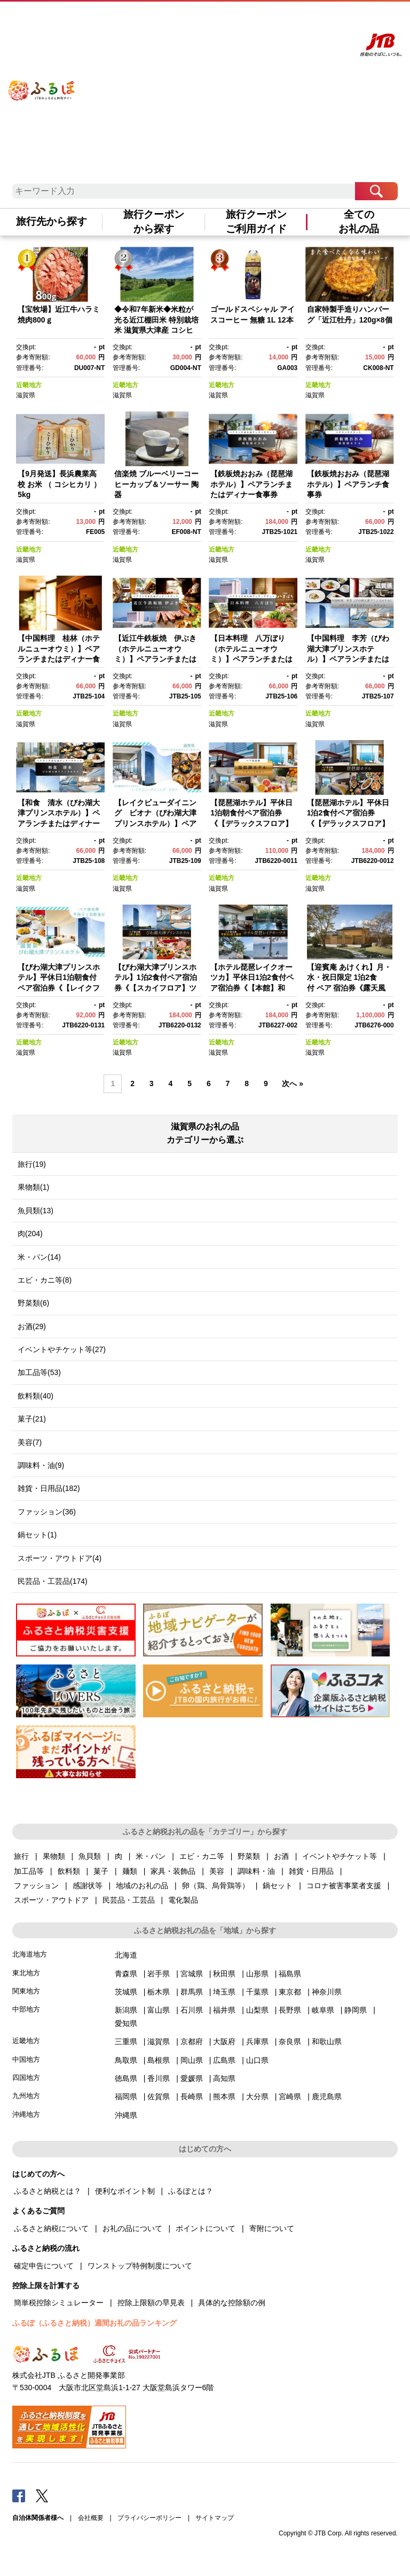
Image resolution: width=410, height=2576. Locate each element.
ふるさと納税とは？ (47, 2191)
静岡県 (355, 2010)
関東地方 (26, 1991)
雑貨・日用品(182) (49, 1488)
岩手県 (158, 1973)
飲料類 (69, 1871)
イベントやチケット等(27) (62, 1349)
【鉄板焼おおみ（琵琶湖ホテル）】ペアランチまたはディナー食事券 (251, 484)
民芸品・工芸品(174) (53, 1581)
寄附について (271, 2228)
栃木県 (158, 1992)
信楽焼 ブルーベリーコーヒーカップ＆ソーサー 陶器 (156, 484)
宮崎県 (290, 2096)
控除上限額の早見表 (151, 2302)
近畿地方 (29, 385)
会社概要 (91, 2518)
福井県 (224, 2010)
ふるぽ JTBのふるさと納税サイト (42, 81)
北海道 (126, 1955)
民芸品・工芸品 (128, 1900)
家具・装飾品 (173, 1871)
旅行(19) (32, 1164)
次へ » (292, 1083)
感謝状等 (87, 1885)
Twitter (42, 2495)
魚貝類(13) (35, 1210)
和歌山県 (327, 2041)
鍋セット (278, 1885)
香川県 (158, 2078)
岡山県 (191, 2060)
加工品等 (29, 1871)
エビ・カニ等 (201, 1856)
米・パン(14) (39, 1257)
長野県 (290, 2010)
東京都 (290, 1992)
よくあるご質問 (235, 20)
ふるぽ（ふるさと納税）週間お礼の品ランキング (94, 2323)
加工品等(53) (39, 1372)
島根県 (158, 2060)
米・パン (150, 1856)
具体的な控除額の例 (231, 2302)
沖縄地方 (26, 2114)
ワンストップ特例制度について (140, 2265)
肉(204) (30, 1233)
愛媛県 (191, 2078)
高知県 (224, 2078)
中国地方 (26, 2059)
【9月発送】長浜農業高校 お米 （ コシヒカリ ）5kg (59, 484)
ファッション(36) (47, 1511)
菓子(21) (32, 1419)
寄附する (303, 20)
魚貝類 (89, 1856)
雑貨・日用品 (311, 1871)
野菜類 (249, 1856)
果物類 (54, 1856)
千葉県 (257, 1992)
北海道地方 (29, 1954)
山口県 (257, 2060)
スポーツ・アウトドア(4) (59, 1558)
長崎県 (191, 2096)
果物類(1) (33, 1187)
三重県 (126, 2041)
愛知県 (126, 2023)
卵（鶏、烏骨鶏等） (215, 1885)
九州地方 (26, 2096)
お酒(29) (32, 1326)
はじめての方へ (191, 20)
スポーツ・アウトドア (51, 1900)
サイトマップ (214, 2518)
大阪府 (224, 2041)
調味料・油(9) (41, 1465)
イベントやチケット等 (339, 1856)
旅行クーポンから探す (153, 221)
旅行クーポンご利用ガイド (256, 221)
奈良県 (290, 2041)
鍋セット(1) (37, 1534)
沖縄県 (126, 2115)
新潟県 (126, 2010)
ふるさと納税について (51, 2228)
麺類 (129, 1871)
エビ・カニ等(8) (45, 1280)
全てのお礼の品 (358, 221)
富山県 (158, 2010)
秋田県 (224, 1973)
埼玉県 (224, 1992)
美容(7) (30, 1442)
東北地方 (26, 1973)
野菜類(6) (33, 1303)
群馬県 (191, 1992)
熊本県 (224, 2096)
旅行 (21, 1856)
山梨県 (257, 2010)
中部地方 (26, 2009)
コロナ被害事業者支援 (343, 1885)
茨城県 (126, 1992)
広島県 (224, 2060)
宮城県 (191, 1973)
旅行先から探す (51, 221)
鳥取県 (126, 2060)
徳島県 (126, 2078)
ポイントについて (205, 2228)
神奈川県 (327, 1992)
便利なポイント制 (125, 2191)
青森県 (126, 1973)
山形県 (257, 1973)
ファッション (36, 1885)
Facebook (18, 2495)
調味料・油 (256, 1871)
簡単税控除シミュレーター (59, 2302)
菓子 (100, 1871)
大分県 (257, 2096)
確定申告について (44, 2265)
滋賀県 (25, 395)
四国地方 (26, 2078)
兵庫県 (257, 2041)
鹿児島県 (327, 2096)
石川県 (191, 2010)
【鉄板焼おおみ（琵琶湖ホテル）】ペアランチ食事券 (348, 484)
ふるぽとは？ (190, 2191)
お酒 (281, 1856)
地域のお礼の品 (142, 1885)
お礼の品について (132, 2228)
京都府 (191, 2041)
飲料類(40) (35, 1396)
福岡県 (126, 2096)
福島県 (290, 1973)
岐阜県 (323, 2010)
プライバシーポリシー (149, 2518)
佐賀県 (158, 2096)
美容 (216, 1871)
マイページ (274, 20)
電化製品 (183, 1900)
